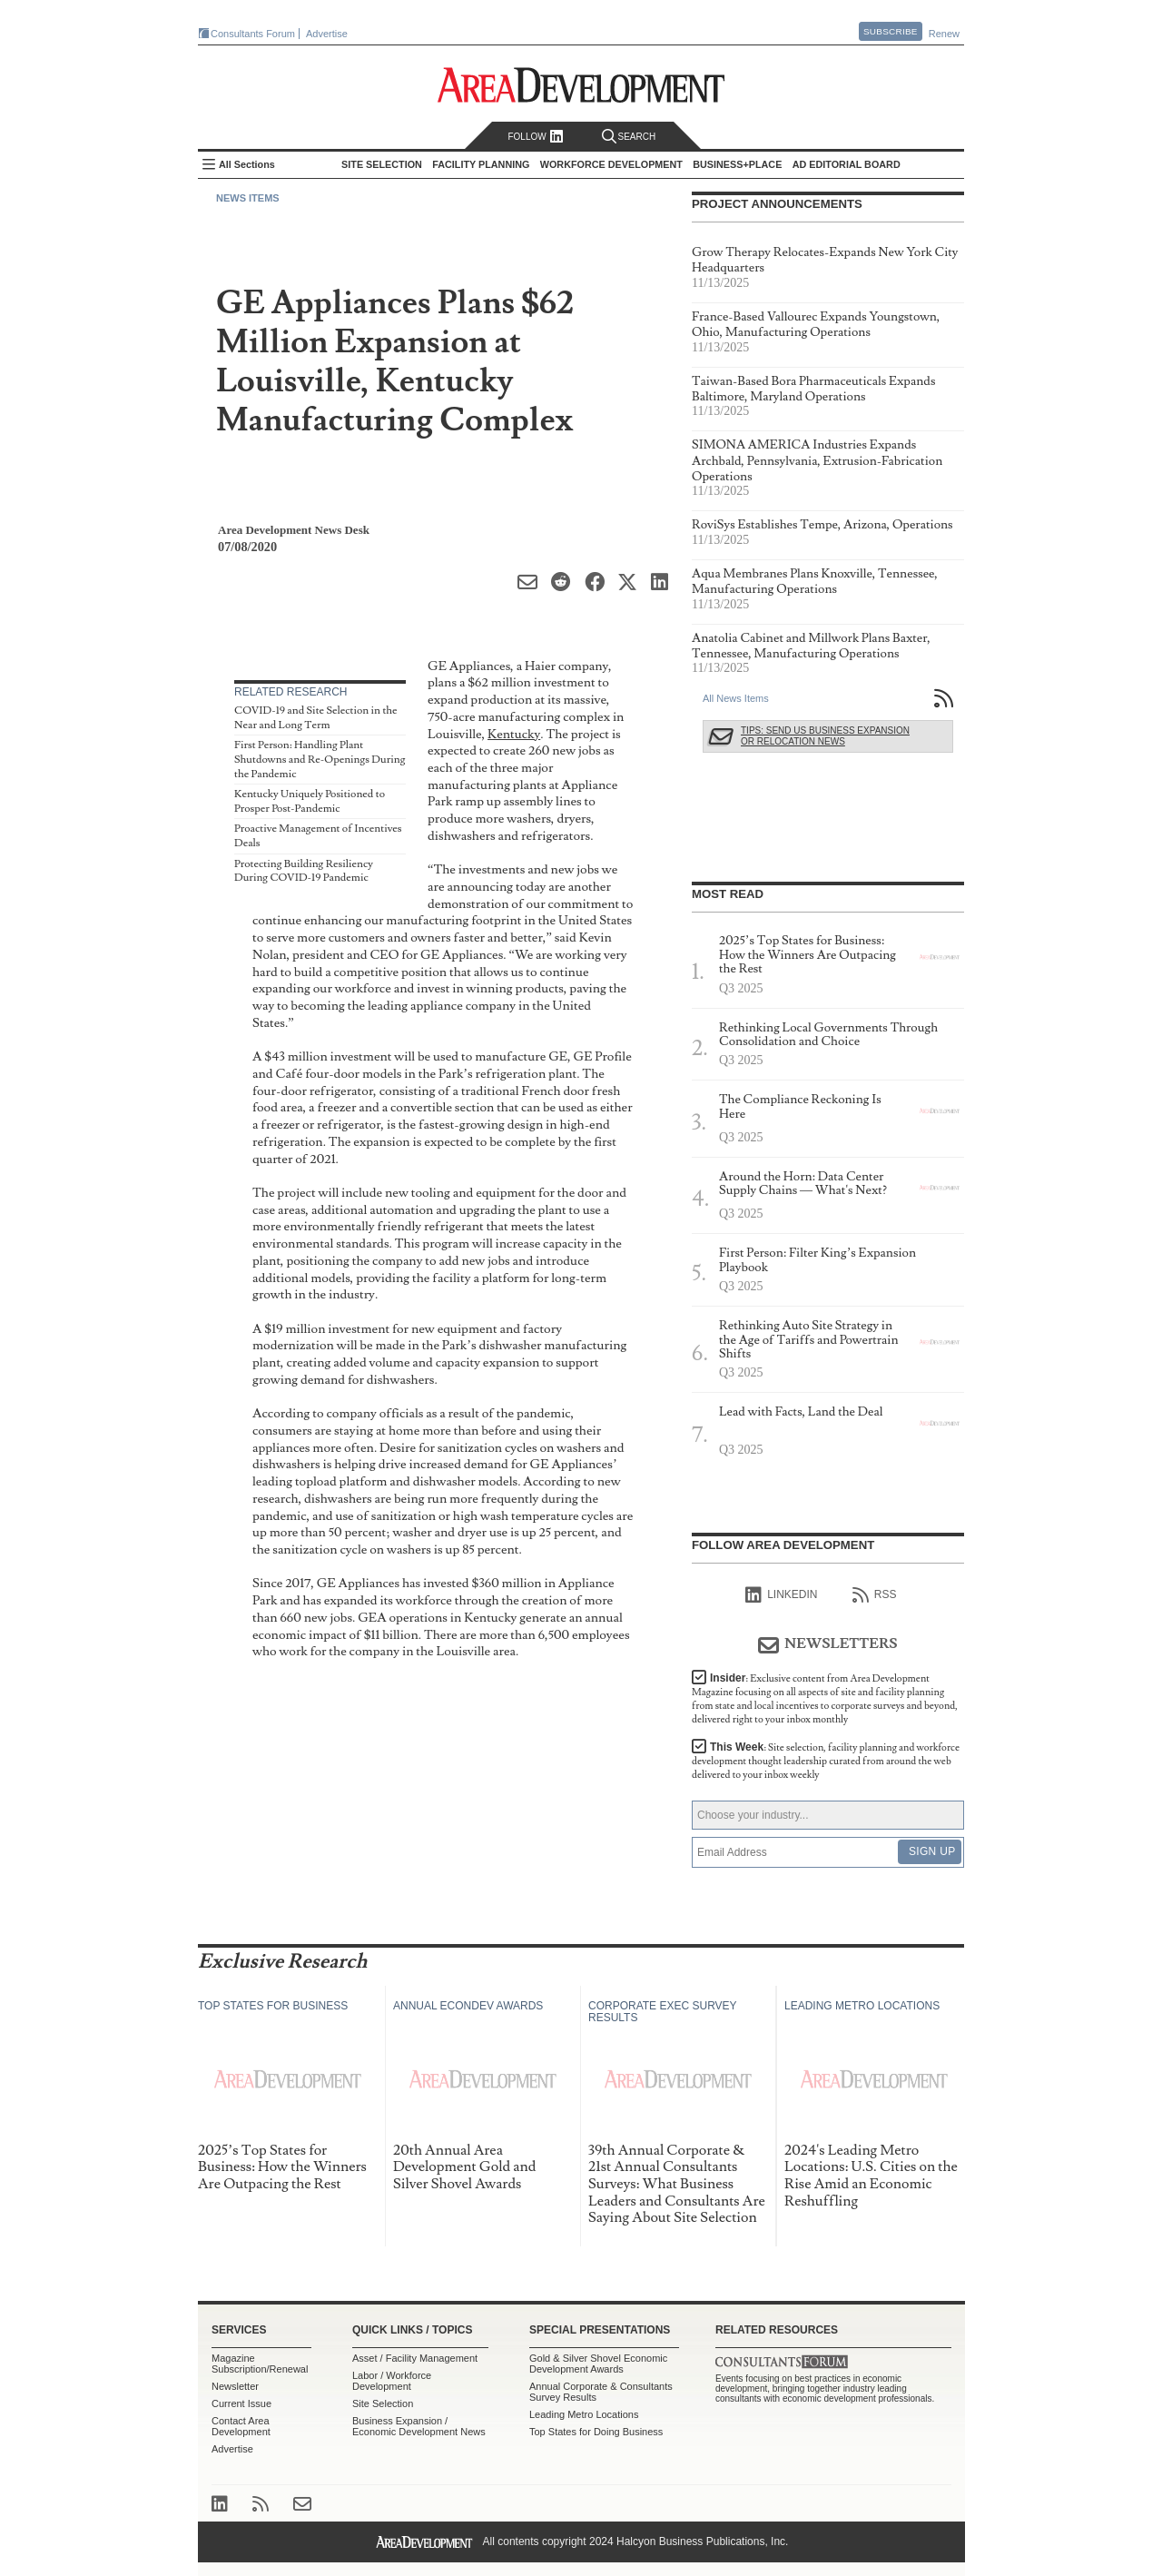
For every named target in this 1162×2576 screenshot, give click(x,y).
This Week (826, 1761)
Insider (825, 1699)
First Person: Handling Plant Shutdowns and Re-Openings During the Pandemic (319, 759)
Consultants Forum (253, 33)
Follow (535, 136)
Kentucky (513, 734)
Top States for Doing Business (596, 2431)
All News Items (736, 698)
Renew (944, 33)
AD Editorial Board (847, 164)
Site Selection (382, 2403)
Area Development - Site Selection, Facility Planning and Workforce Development (581, 85)
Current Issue (241, 2403)
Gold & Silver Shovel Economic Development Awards (598, 2363)
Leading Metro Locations (583, 2414)
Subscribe (890, 31)
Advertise (327, 33)
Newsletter (235, 2386)
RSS (874, 1595)
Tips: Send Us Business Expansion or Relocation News (825, 735)
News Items (248, 197)
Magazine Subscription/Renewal (260, 2363)
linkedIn (781, 1595)
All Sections (247, 164)
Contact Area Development (241, 2426)
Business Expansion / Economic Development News (419, 2426)
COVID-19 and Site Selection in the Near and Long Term (316, 718)
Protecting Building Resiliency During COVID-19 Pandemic (303, 871)
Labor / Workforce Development (391, 2381)
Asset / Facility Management (415, 2358)
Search (629, 136)
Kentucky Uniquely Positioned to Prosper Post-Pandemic (309, 801)
